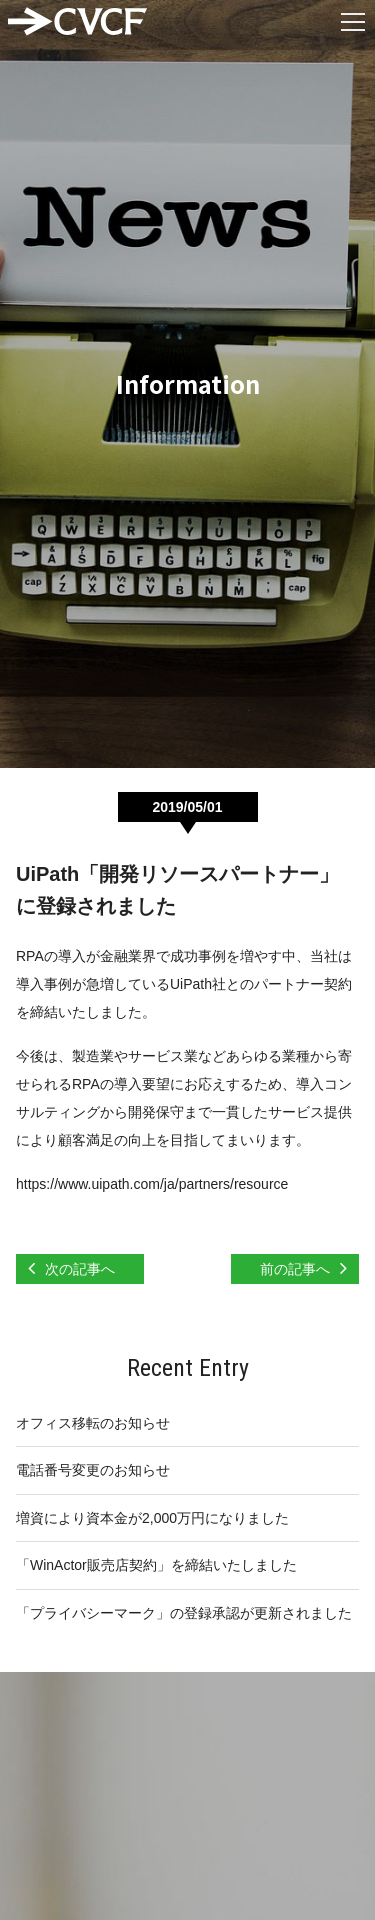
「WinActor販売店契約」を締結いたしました (156, 1565)
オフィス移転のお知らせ (93, 1423)
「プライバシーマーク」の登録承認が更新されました (184, 1613)
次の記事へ (80, 1269)
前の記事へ (295, 1269)
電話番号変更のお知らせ (93, 1470)
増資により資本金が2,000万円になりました (152, 1518)
